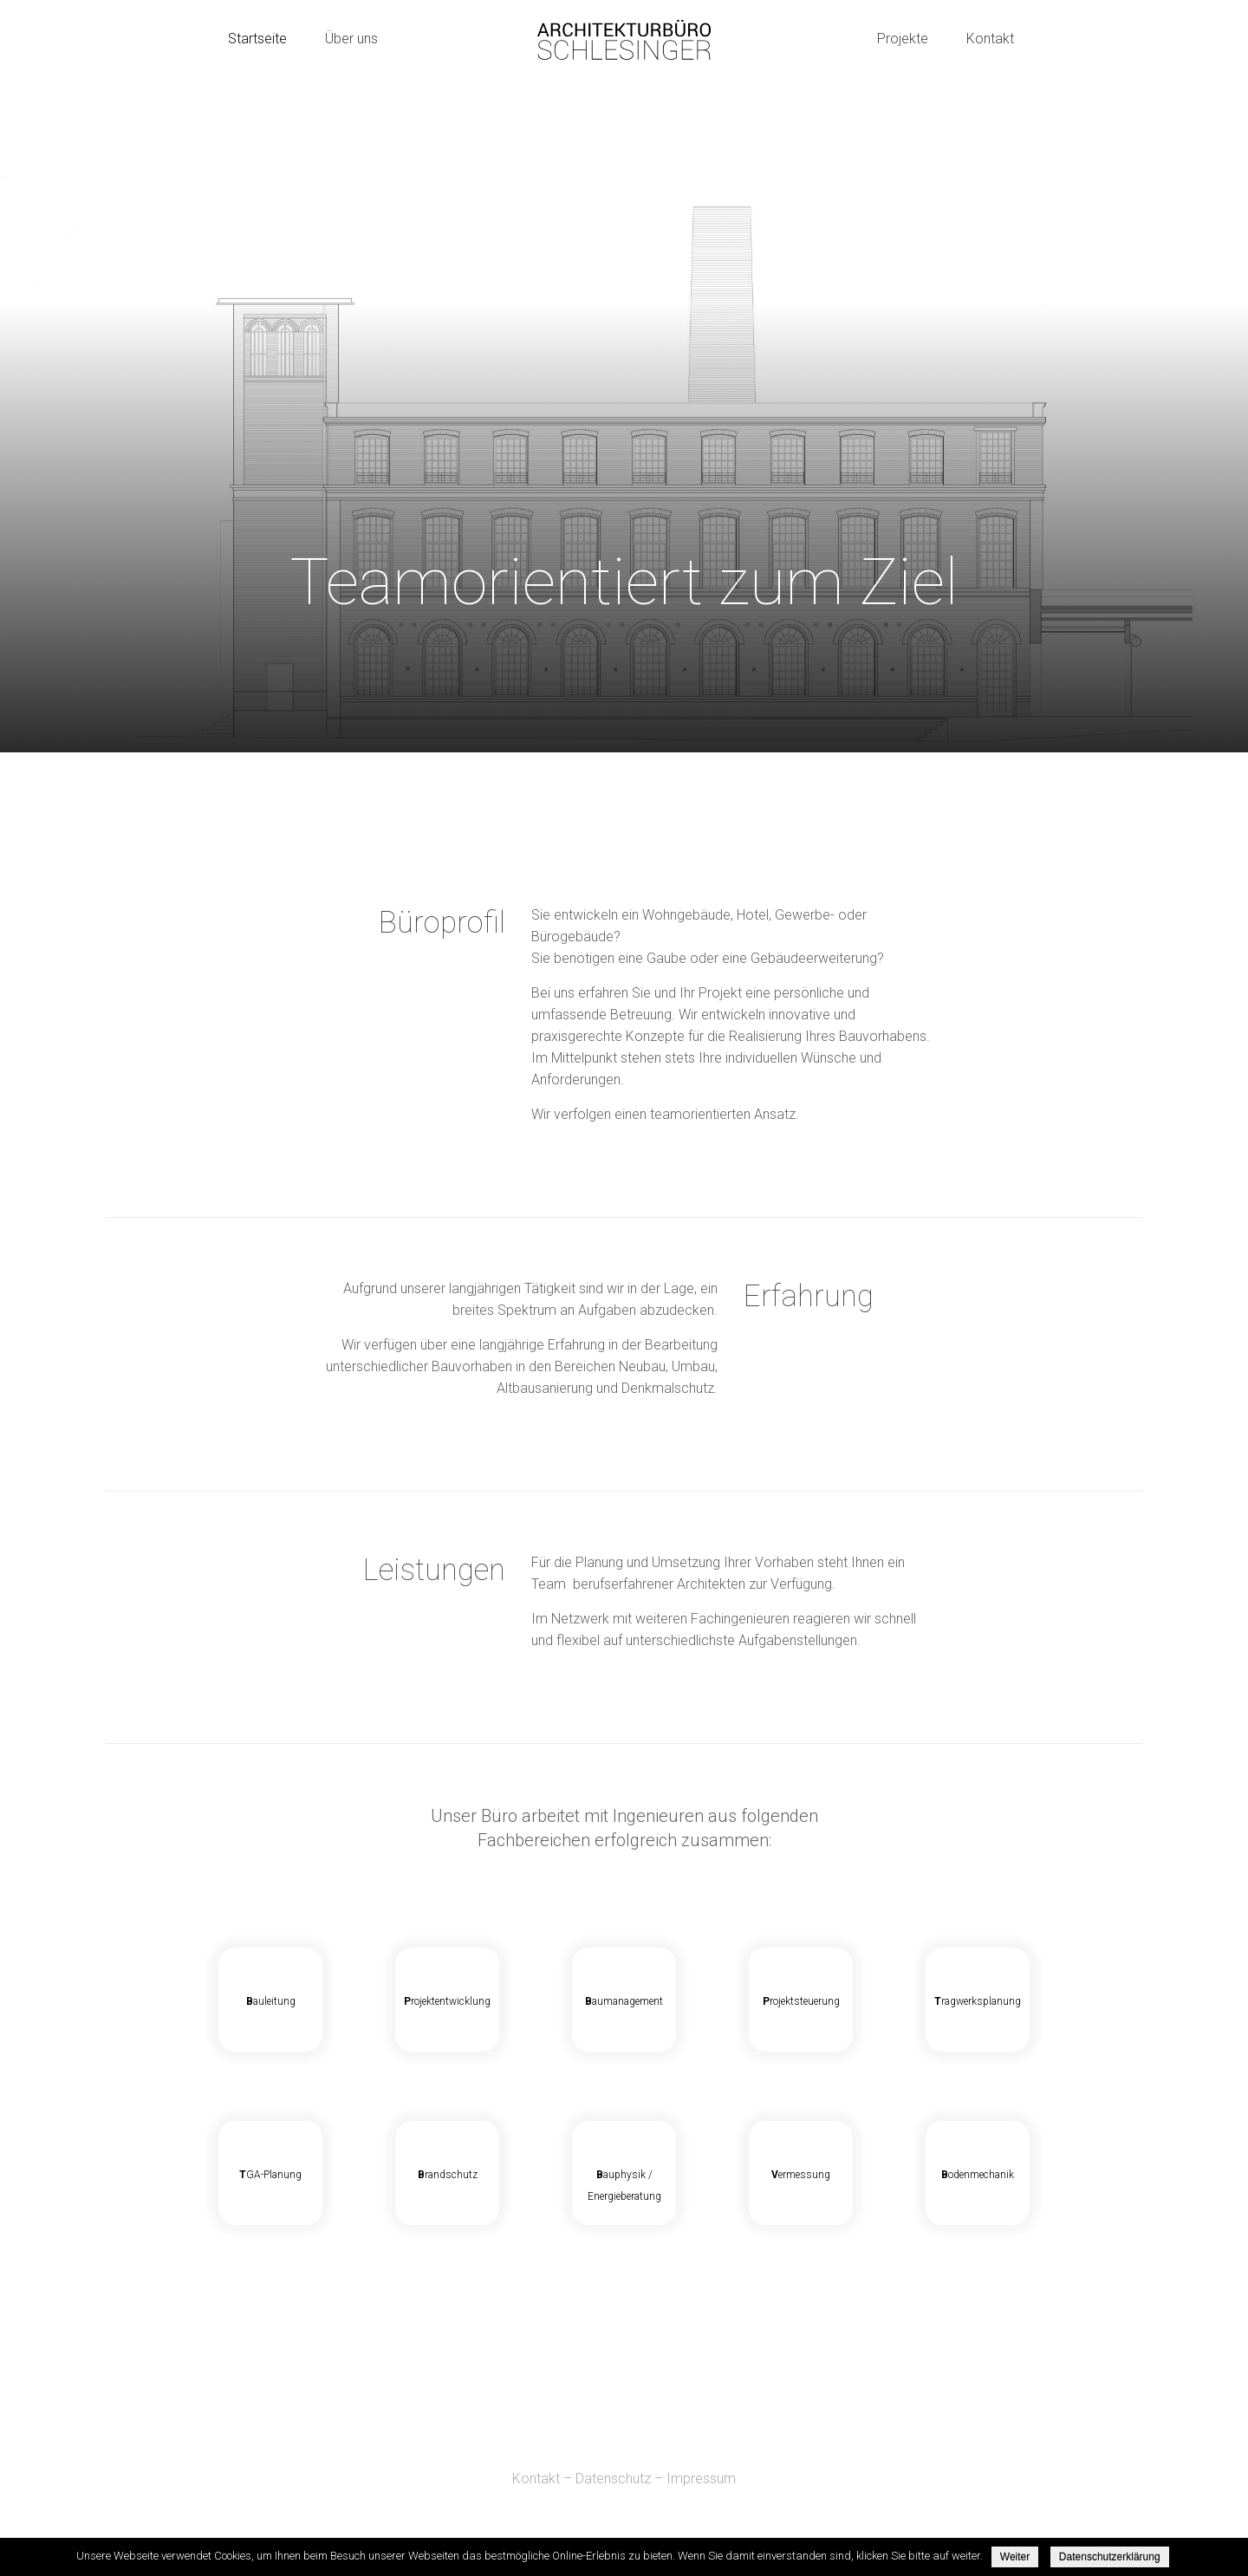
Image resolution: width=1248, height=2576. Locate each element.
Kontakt (536, 2478)
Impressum (701, 2478)
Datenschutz (613, 2478)
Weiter (1015, 2557)
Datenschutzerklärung (1109, 2557)
